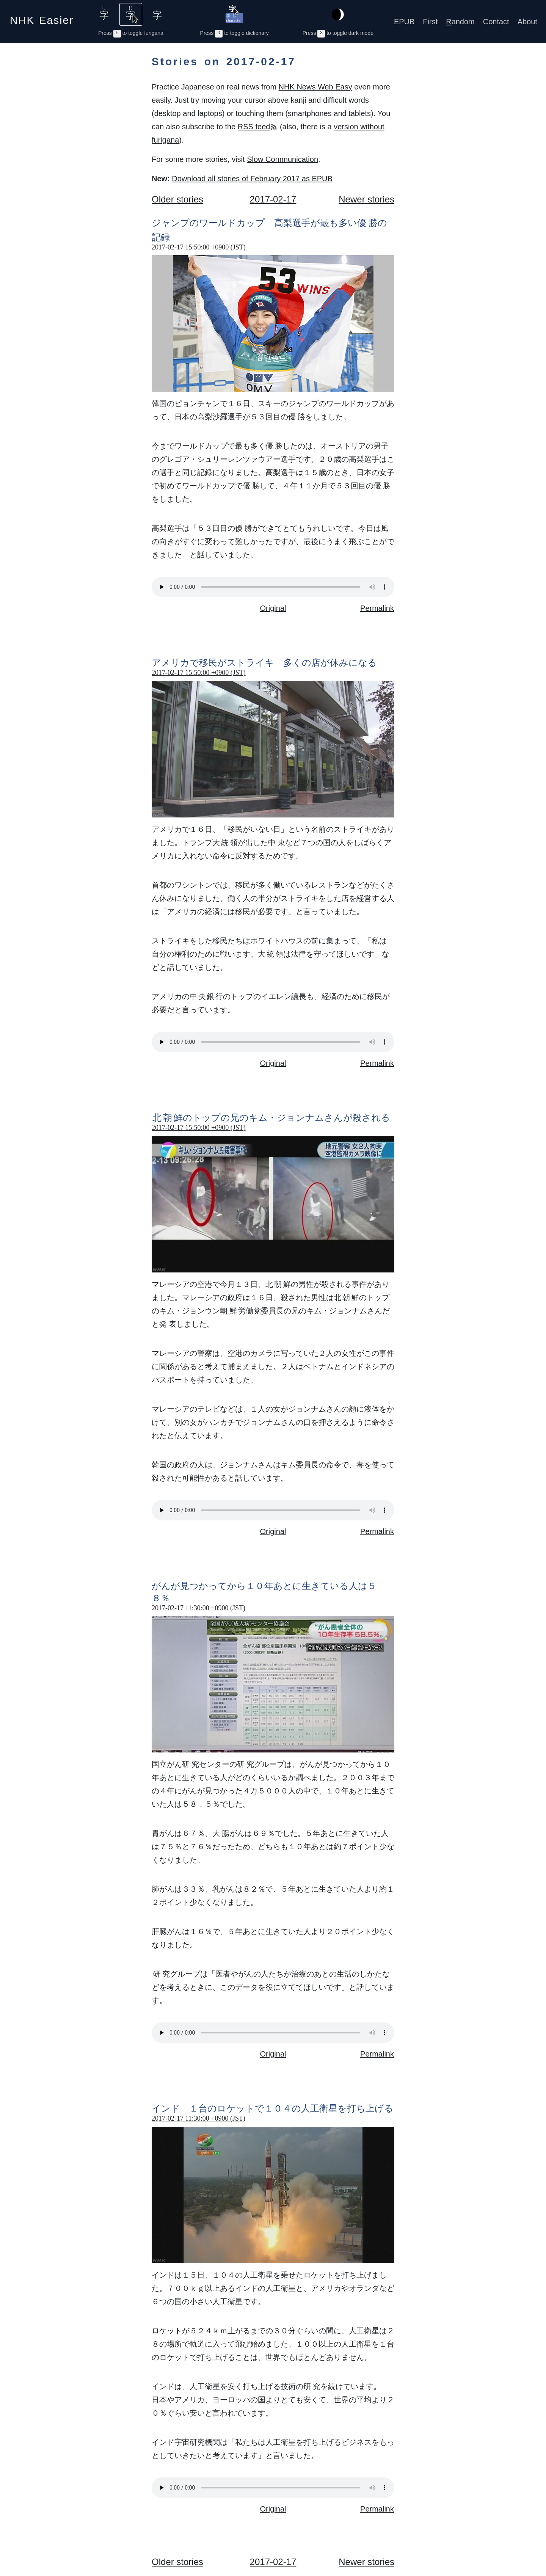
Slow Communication (282, 159)
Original (273, 608)
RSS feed (258, 126)
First (430, 21)
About (527, 21)
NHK (42, 18)
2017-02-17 (273, 199)
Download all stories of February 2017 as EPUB (252, 178)
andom (460, 21)
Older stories (177, 199)
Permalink (377, 608)
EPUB (404, 21)
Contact (496, 21)
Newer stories (366, 199)
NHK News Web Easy (315, 87)
